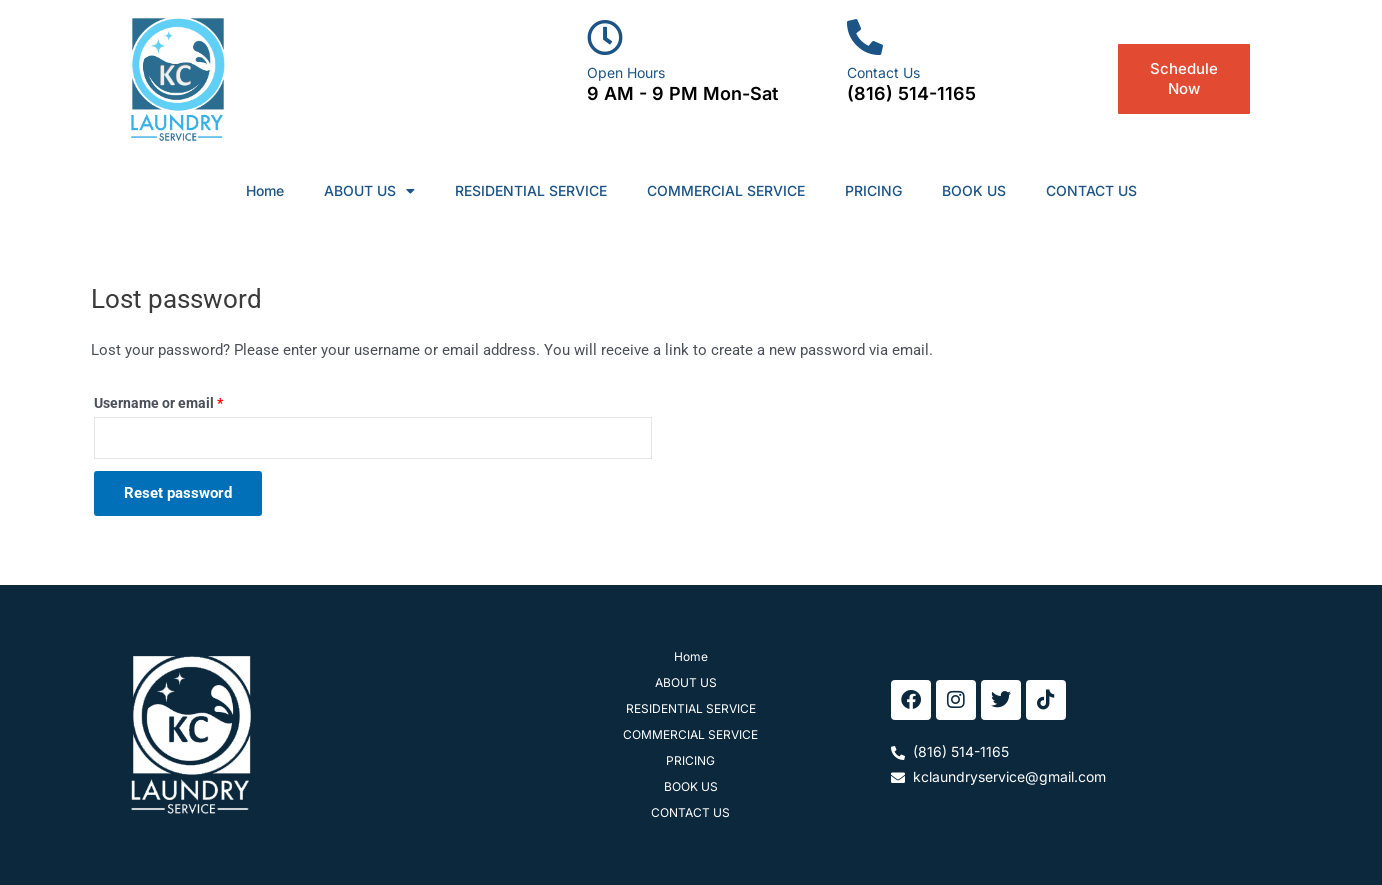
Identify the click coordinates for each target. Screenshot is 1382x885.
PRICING (873, 190)
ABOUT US (369, 191)
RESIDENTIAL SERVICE (531, 190)
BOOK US (974, 190)
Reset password (178, 493)
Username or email (187, 400)
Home (265, 190)
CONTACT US (1091, 190)
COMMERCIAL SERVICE (726, 190)
